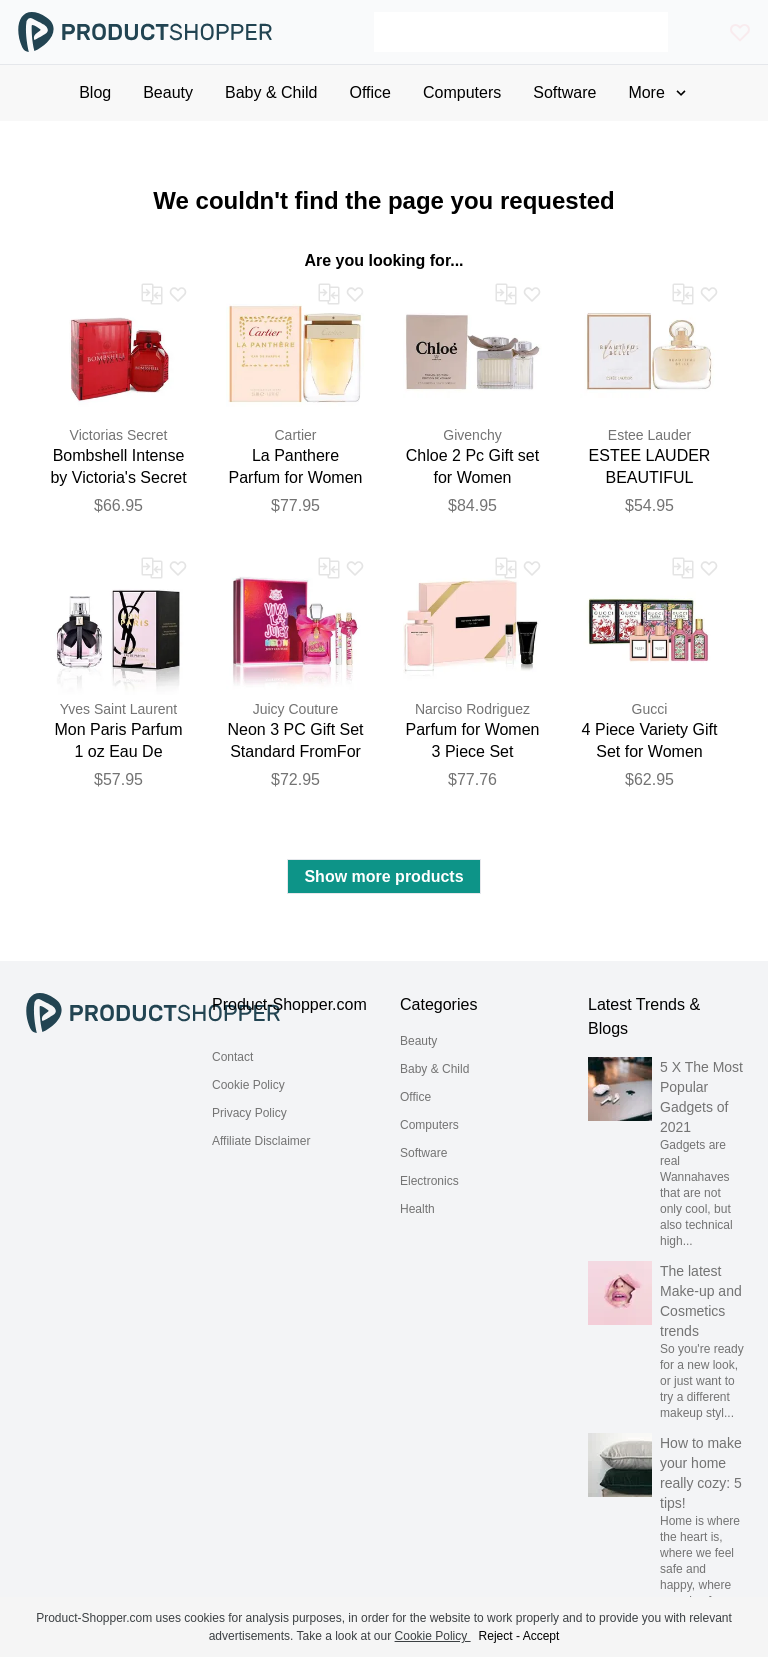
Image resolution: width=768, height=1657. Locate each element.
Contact (232, 1057)
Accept (541, 1636)
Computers (429, 1125)
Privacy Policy (249, 1113)
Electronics (429, 1181)
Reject (496, 1636)
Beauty (418, 1041)
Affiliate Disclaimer (261, 1141)
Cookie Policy (248, 1085)
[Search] (521, 32)
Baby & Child (434, 1069)
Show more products (383, 876)
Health (417, 1209)
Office (415, 1097)
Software (423, 1153)
